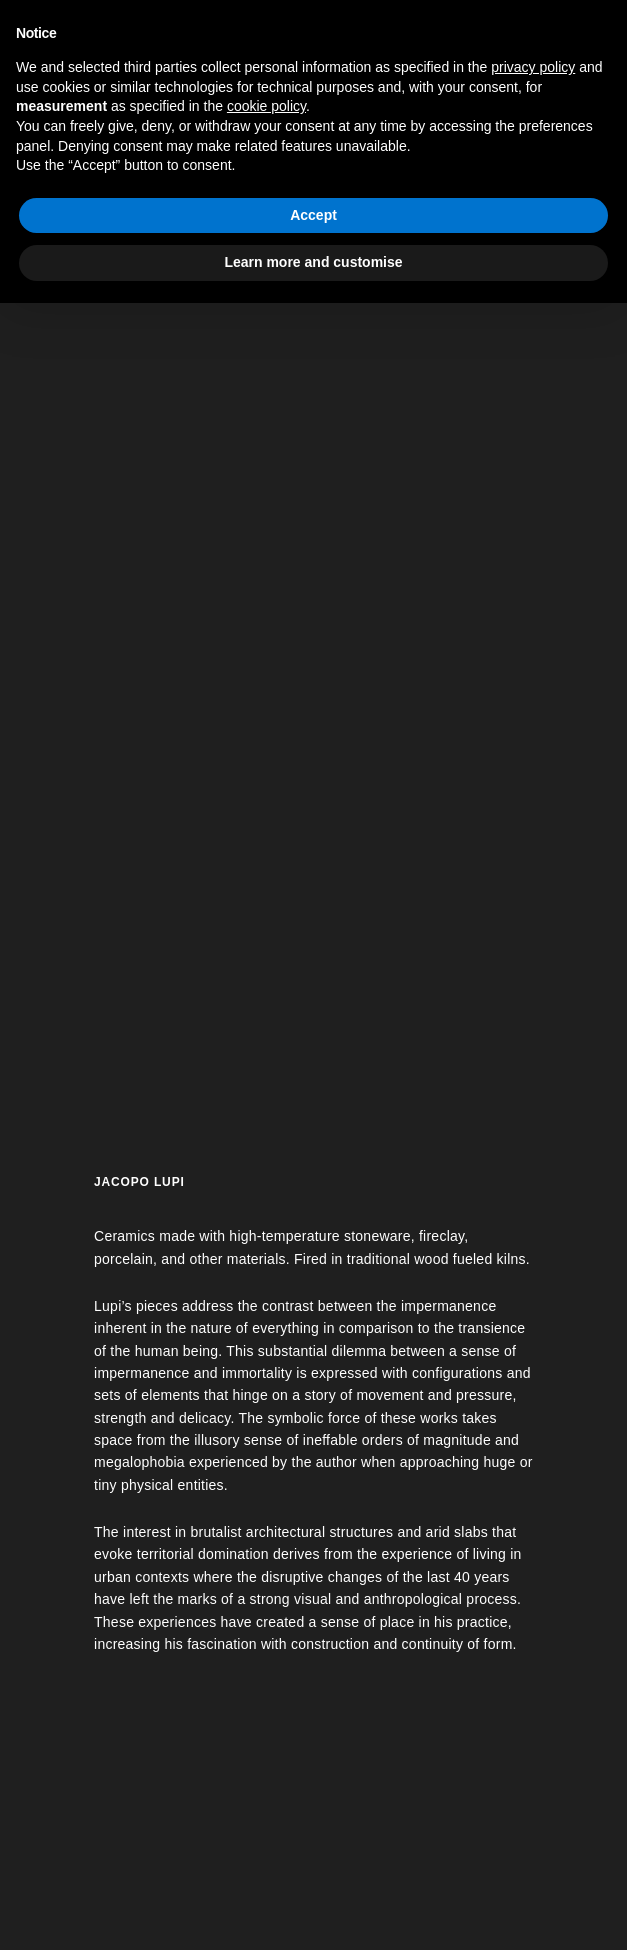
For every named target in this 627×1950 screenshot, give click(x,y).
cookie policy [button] (266, 106)
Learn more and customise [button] (313, 262)
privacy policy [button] (533, 67)
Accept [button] (313, 215)
